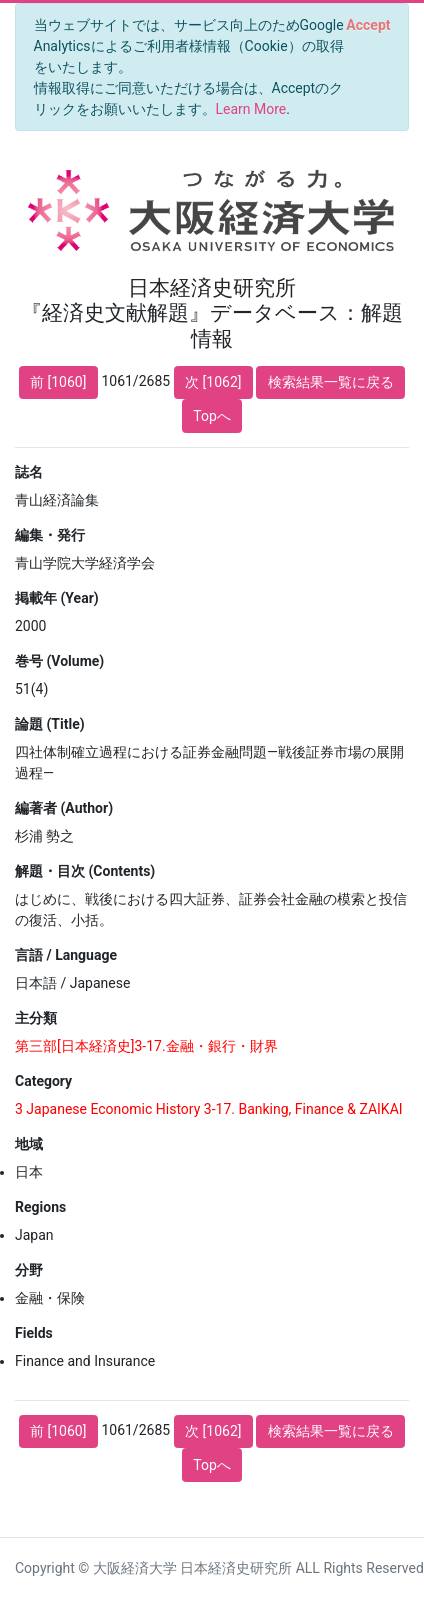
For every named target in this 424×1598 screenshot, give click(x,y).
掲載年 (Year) (57, 598)
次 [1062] (213, 382)
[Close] (368, 25)
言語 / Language (66, 955)
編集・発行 (50, 535)
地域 (29, 1144)
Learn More (251, 109)
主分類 (36, 1018)
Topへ (212, 416)
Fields (34, 1333)
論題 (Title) (50, 724)
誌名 (29, 472)
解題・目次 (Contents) (85, 871)
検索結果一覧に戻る (331, 382)
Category (43, 1081)
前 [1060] (58, 382)
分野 (29, 1270)
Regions (40, 1207)
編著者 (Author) (64, 808)
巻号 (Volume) (59, 661)
